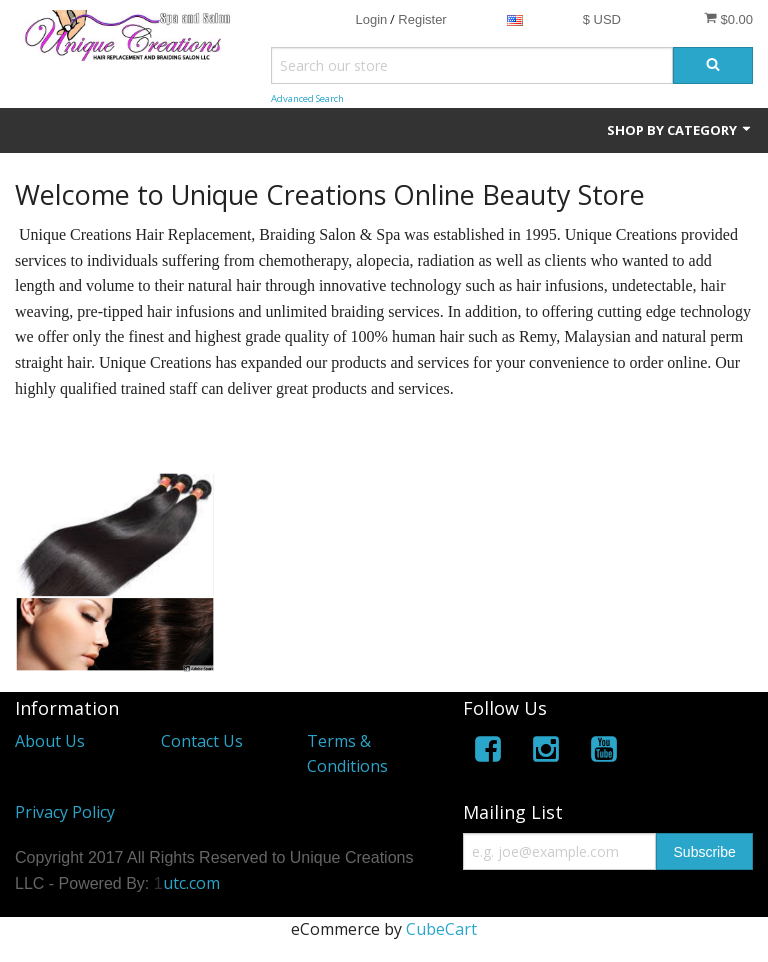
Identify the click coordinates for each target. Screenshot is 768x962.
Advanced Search (307, 98)
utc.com (191, 883)
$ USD (602, 19)
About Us (50, 741)
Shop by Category (680, 130)
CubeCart (441, 929)
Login (371, 19)
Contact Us (202, 741)
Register (422, 19)
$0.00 (728, 19)
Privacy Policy (65, 812)
